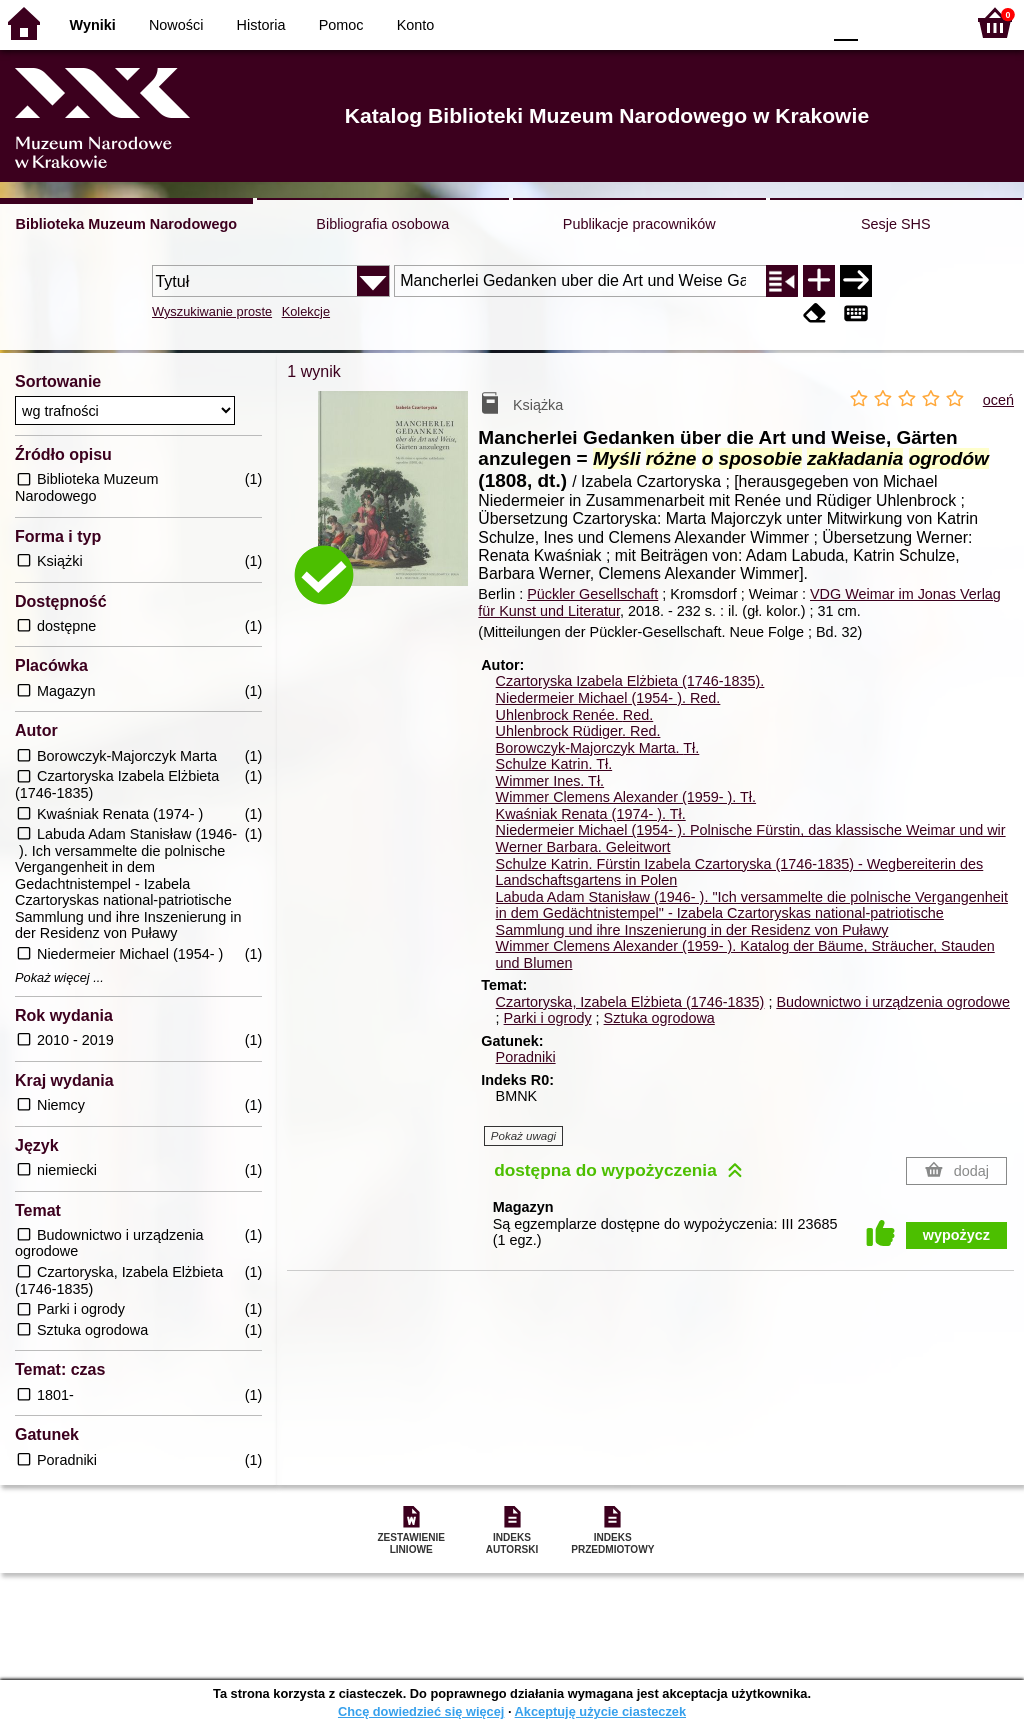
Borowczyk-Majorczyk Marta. (598, 748)
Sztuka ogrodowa (659, 1018)
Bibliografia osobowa (382, 224)
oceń (998, 400)
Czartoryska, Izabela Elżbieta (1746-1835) (630, 1002)
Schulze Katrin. (554, 764)
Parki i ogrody (548, 1018)
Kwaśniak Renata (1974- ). (591, 814)
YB (758, 22)
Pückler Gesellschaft (592, 594)
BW (719, 22)
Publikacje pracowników (639, 224)
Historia (261, 25)
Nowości (176, 25)
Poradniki (526, 1057)
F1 (880, 22)
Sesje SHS (896, 224)
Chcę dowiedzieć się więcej (421, 1711)
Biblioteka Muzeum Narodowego (126, 224)
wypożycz (956, 1235)
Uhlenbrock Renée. (575, 715)
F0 (845, 22)
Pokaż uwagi (523, 1136)
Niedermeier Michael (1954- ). (608, 698)
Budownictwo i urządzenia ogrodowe (893, 1002)
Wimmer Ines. (550, 781)
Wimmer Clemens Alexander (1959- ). (626, 797)
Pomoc (341, 25)
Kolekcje (306, 311)
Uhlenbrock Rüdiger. (578, 731)
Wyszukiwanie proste (212, 311)
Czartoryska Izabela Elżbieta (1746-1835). (630, 681)
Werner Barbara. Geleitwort (583, 847)
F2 (926, 22)
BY (799, 22)
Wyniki (93, 25)
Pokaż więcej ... (59, 978)
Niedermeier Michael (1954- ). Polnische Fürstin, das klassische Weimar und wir (751, 830)
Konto (416, 25)
